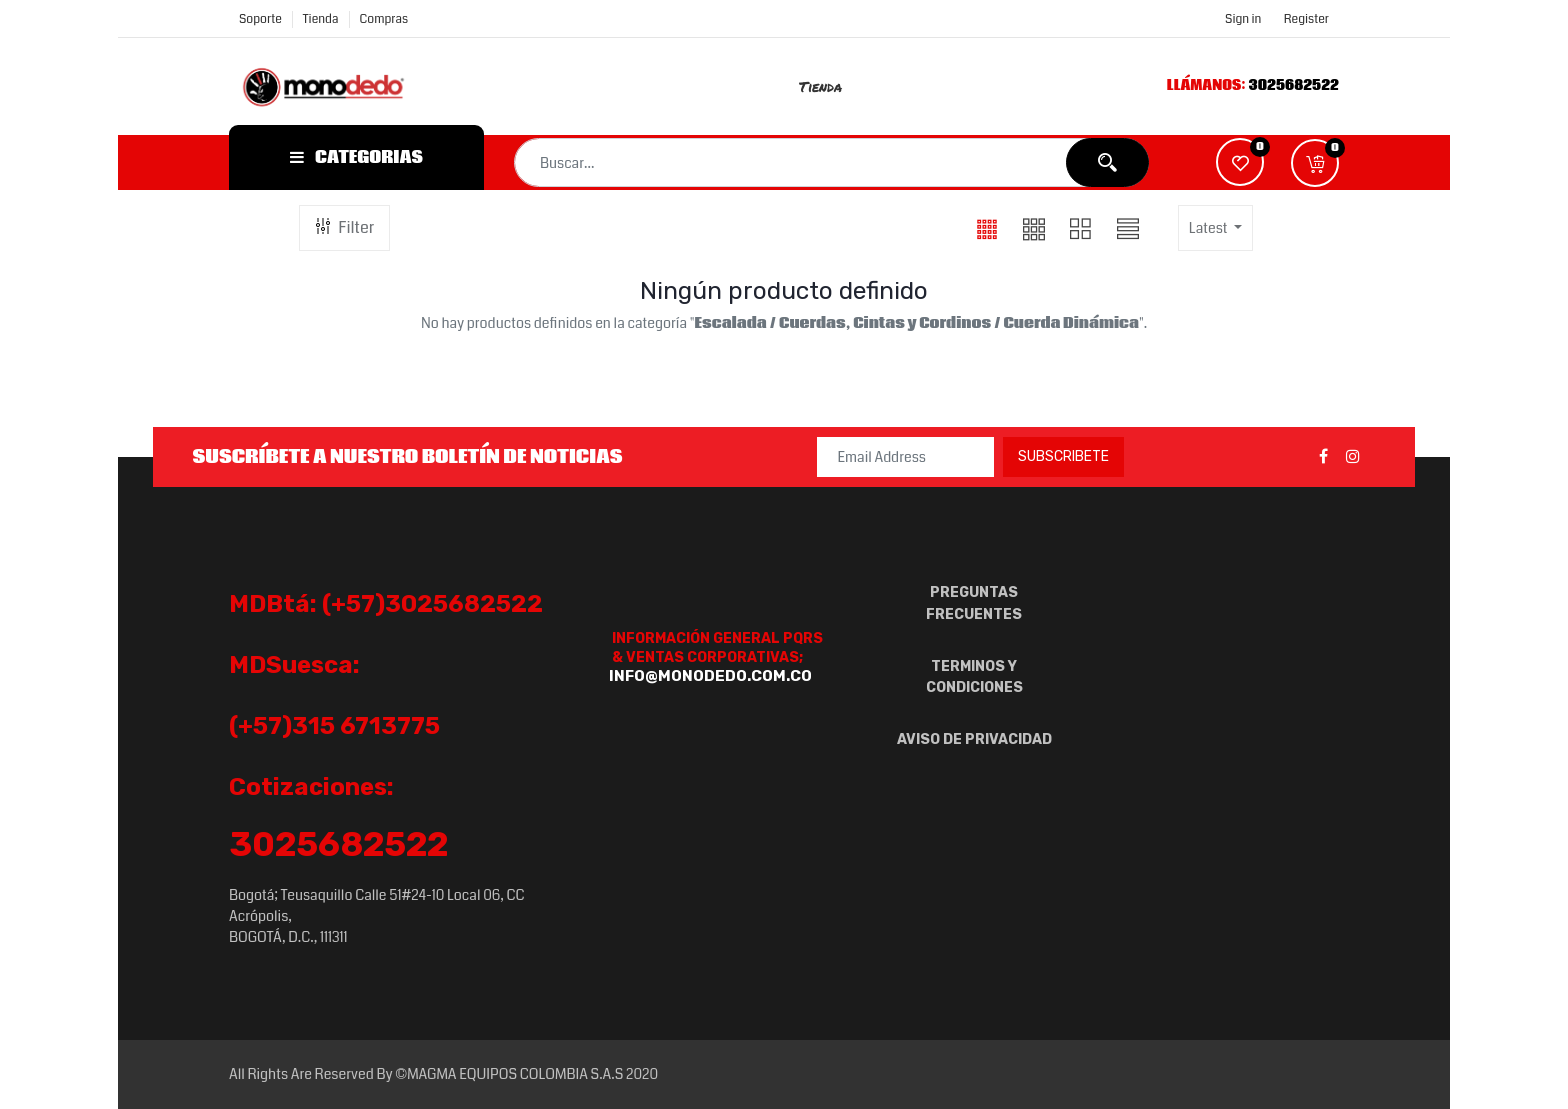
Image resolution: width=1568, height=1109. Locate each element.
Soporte (260, 19)
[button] (1315, 163)
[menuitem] (831, 86)
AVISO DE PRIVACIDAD (974, 739)
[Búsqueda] (1107, 162)
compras (384, 19)
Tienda (321, 19)
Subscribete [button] (1063, 456)
